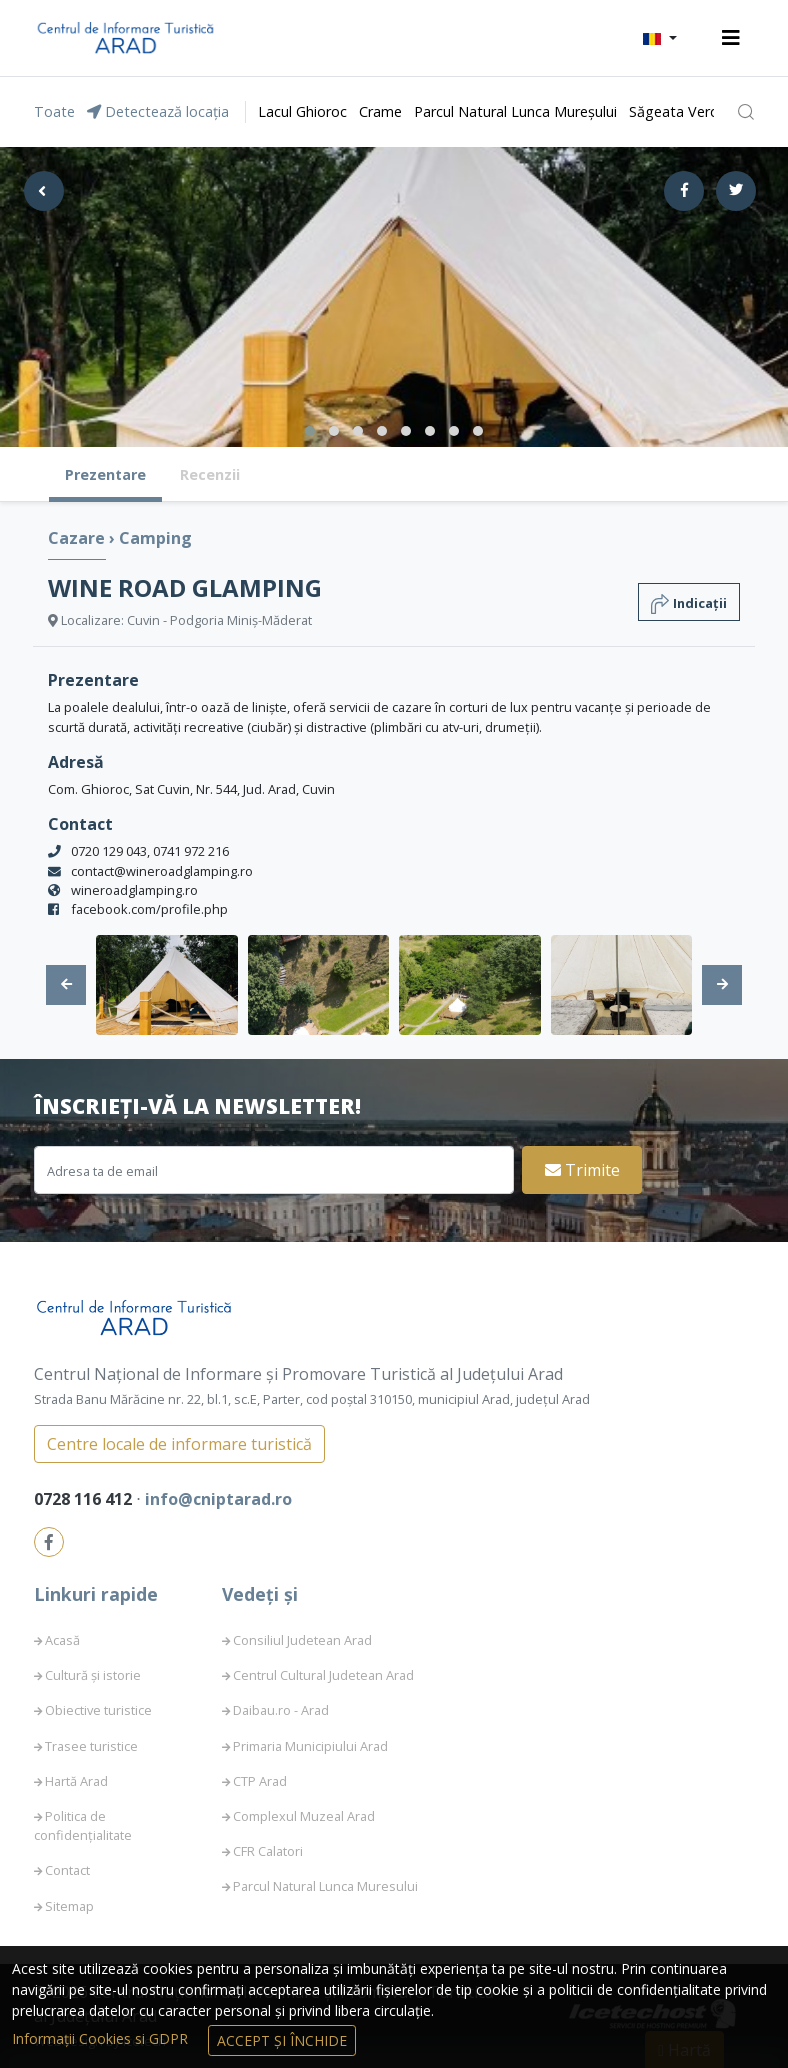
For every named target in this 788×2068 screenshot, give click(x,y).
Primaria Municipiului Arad (310, 1746)
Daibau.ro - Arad (281, 1710)
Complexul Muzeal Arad (304, 1816)
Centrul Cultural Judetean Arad (323, 1675)
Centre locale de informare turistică (179, 1444)
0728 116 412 (85, 1499)
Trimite (582, 1170)
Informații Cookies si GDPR (102, 2038)
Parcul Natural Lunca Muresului (325, 1886)
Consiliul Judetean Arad (302, 1640)
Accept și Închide (282, 2040)
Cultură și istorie (93, 1675)
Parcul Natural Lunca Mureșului (515, 111)
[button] (660, 38)
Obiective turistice (98, 1710)
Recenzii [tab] (210, 474)
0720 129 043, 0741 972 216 (150, 851)
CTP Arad (260, 1781)
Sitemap (69, 1906)
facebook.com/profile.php (149, 909)
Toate (54, 111)
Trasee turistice (91, 1746)
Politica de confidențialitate (83, 1825)
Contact (67, 1870)
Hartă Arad (76, 1781)
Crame (380, 111)
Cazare (78, 538)
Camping (155, 538)
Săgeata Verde (678, 111)
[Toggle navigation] (731, 38)
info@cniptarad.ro (218, 1499)
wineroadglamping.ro (134, 890)
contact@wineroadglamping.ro (162, 871)
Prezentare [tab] (105, 474)
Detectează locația (158, 111)
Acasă (62, 1640)
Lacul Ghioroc (302, 111)
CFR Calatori (268, 1851)
